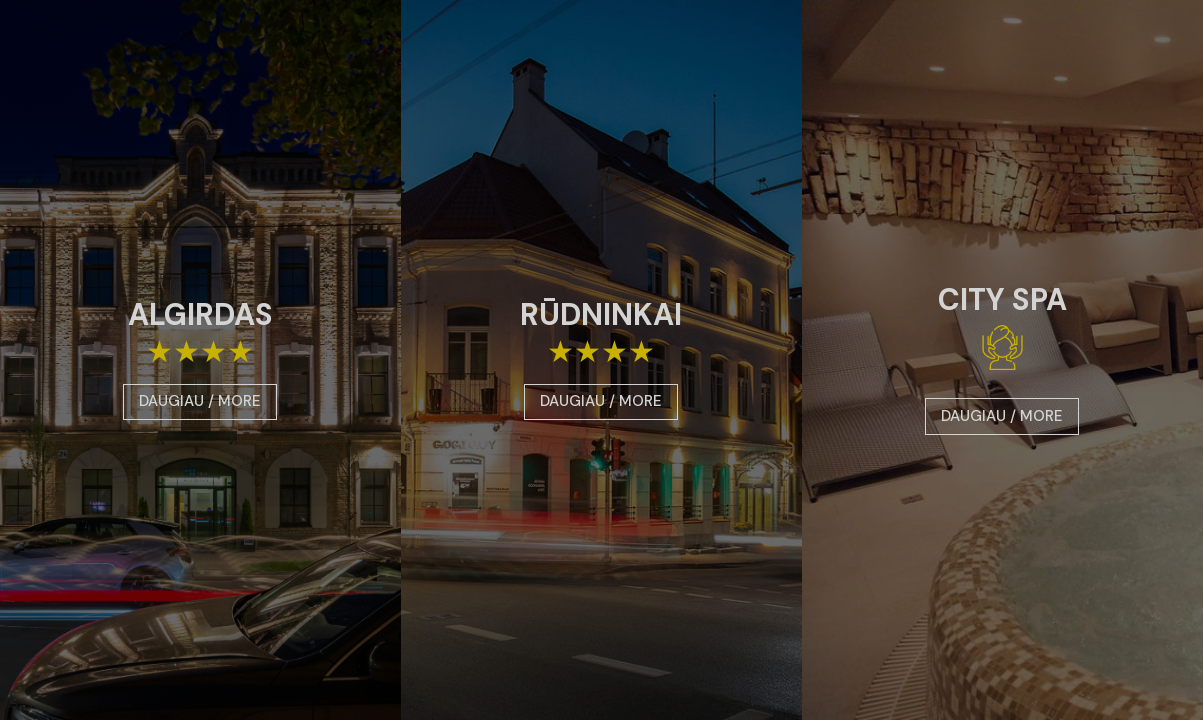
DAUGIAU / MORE (200, 401)
